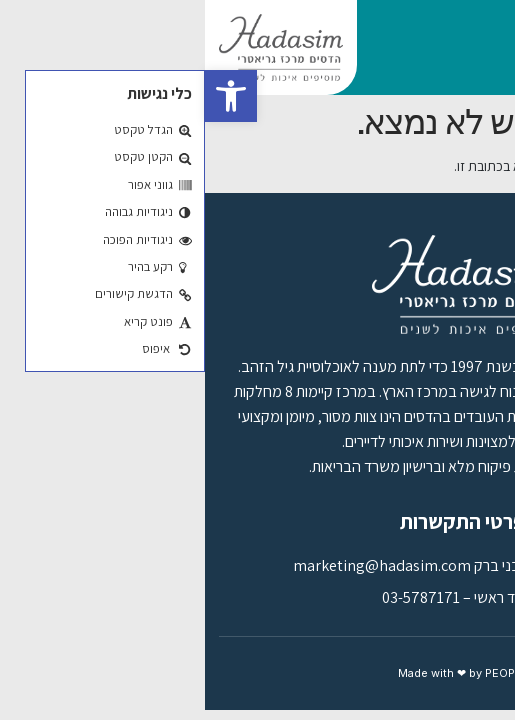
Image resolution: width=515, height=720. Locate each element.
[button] (26, 96)
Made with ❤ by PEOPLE (258, 673)
